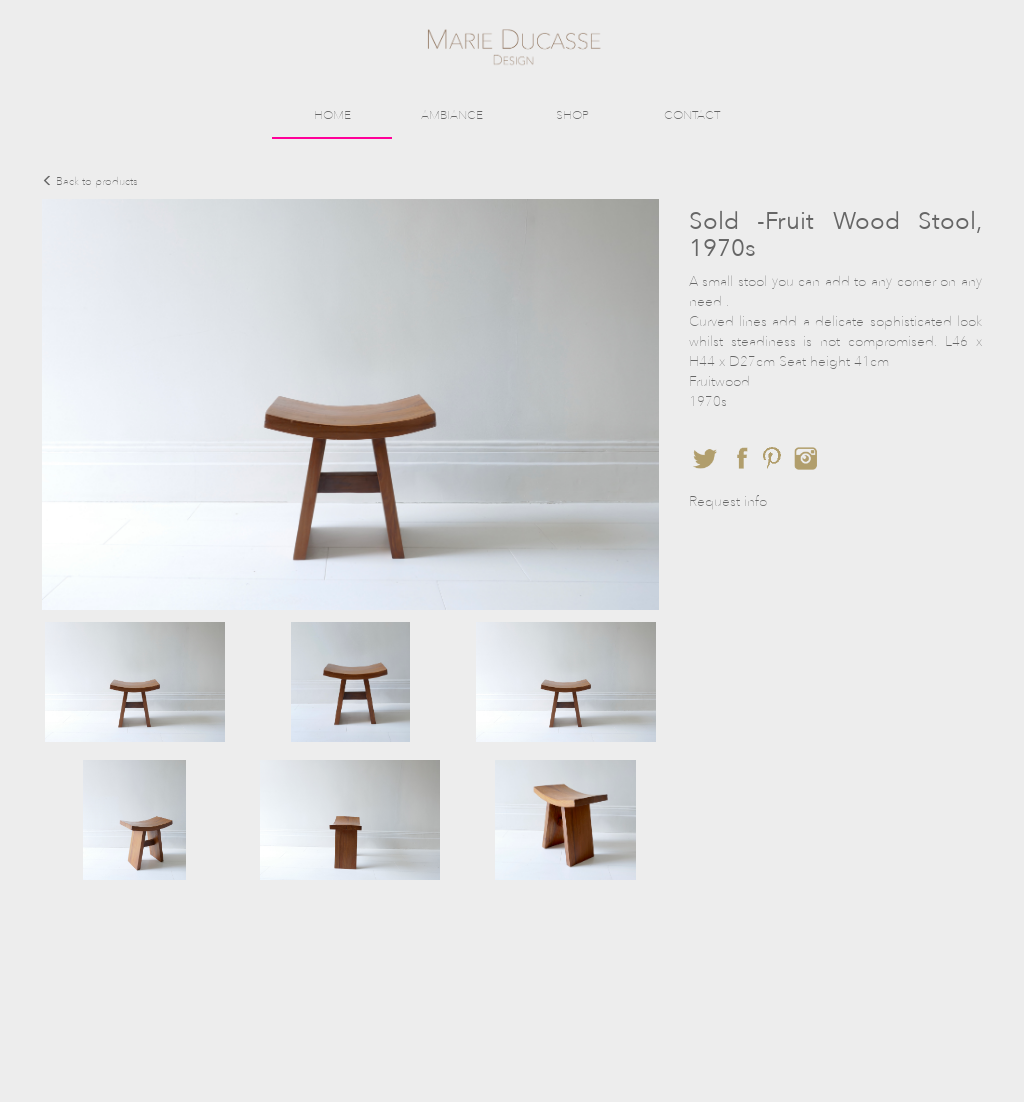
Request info (728, 501)
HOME (332, 115)
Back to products (90, 181)
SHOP (572, 115)
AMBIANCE (452, 115)
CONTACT (692, 115)
